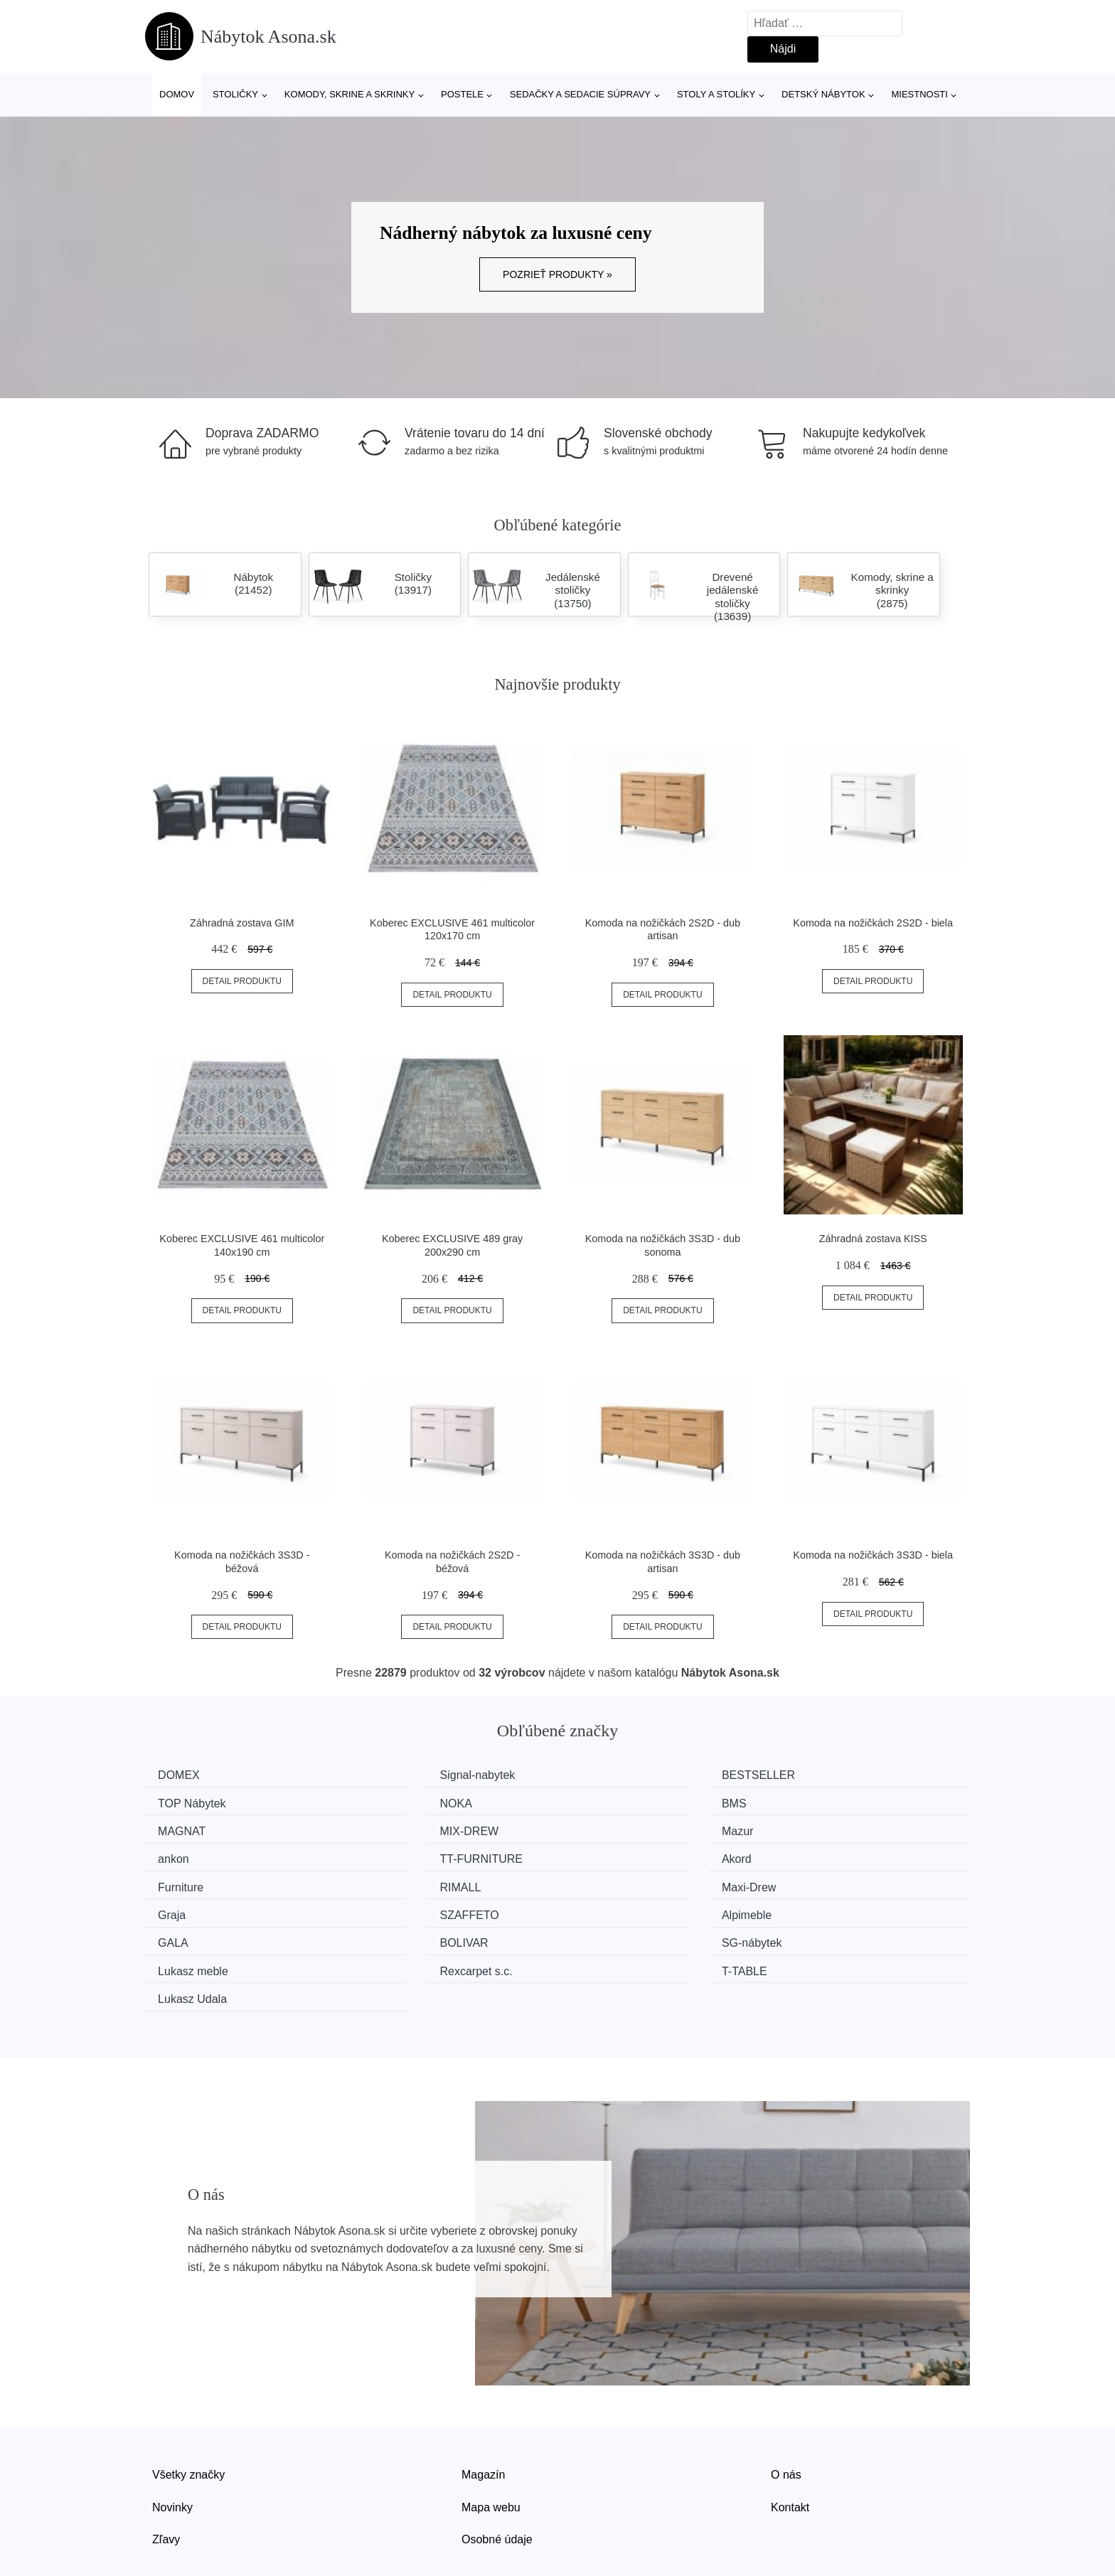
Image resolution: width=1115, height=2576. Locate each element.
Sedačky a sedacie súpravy (580, 94)
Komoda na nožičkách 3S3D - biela (873, 1555)
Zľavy (166, 2475)
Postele (462, 94)
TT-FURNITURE (627, 1829)
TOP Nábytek (831, 1775)
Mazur (178, 1829)
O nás (786, 2411)
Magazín (483, 2411)
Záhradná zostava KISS (873, 1238)
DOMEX (184, 1775)
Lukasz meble (410, 1909)
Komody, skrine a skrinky (349, 94)
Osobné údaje (497, 2475)
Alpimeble (400, 1882)
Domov (176, 94)
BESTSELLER (622, 1775)
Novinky (172, 2443)
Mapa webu (491, 2443)
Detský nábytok (823, 94)
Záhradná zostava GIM (242, 923)
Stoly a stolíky (716, 94)
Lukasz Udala (197, 1936)
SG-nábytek (193, 1909)
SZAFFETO (192, 1882)
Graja (812, 1855)
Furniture (185, 1855)
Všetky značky (188, 2411)
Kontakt (790, 2443)
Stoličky (235, 94)
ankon (390, 1829)
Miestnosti (919, 94)
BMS (387, 1802)
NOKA (179, 1802)
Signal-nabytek (412, 1775)
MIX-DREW (827, 1802)
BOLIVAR (822, 1882)
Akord (813, 1829)
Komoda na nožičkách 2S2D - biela (873, 923)
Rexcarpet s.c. (622, 1909)
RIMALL (395, 1855)
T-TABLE (820, 1909)
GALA (601, 1882)
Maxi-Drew (613, 1855)
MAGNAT (610, 1802)
